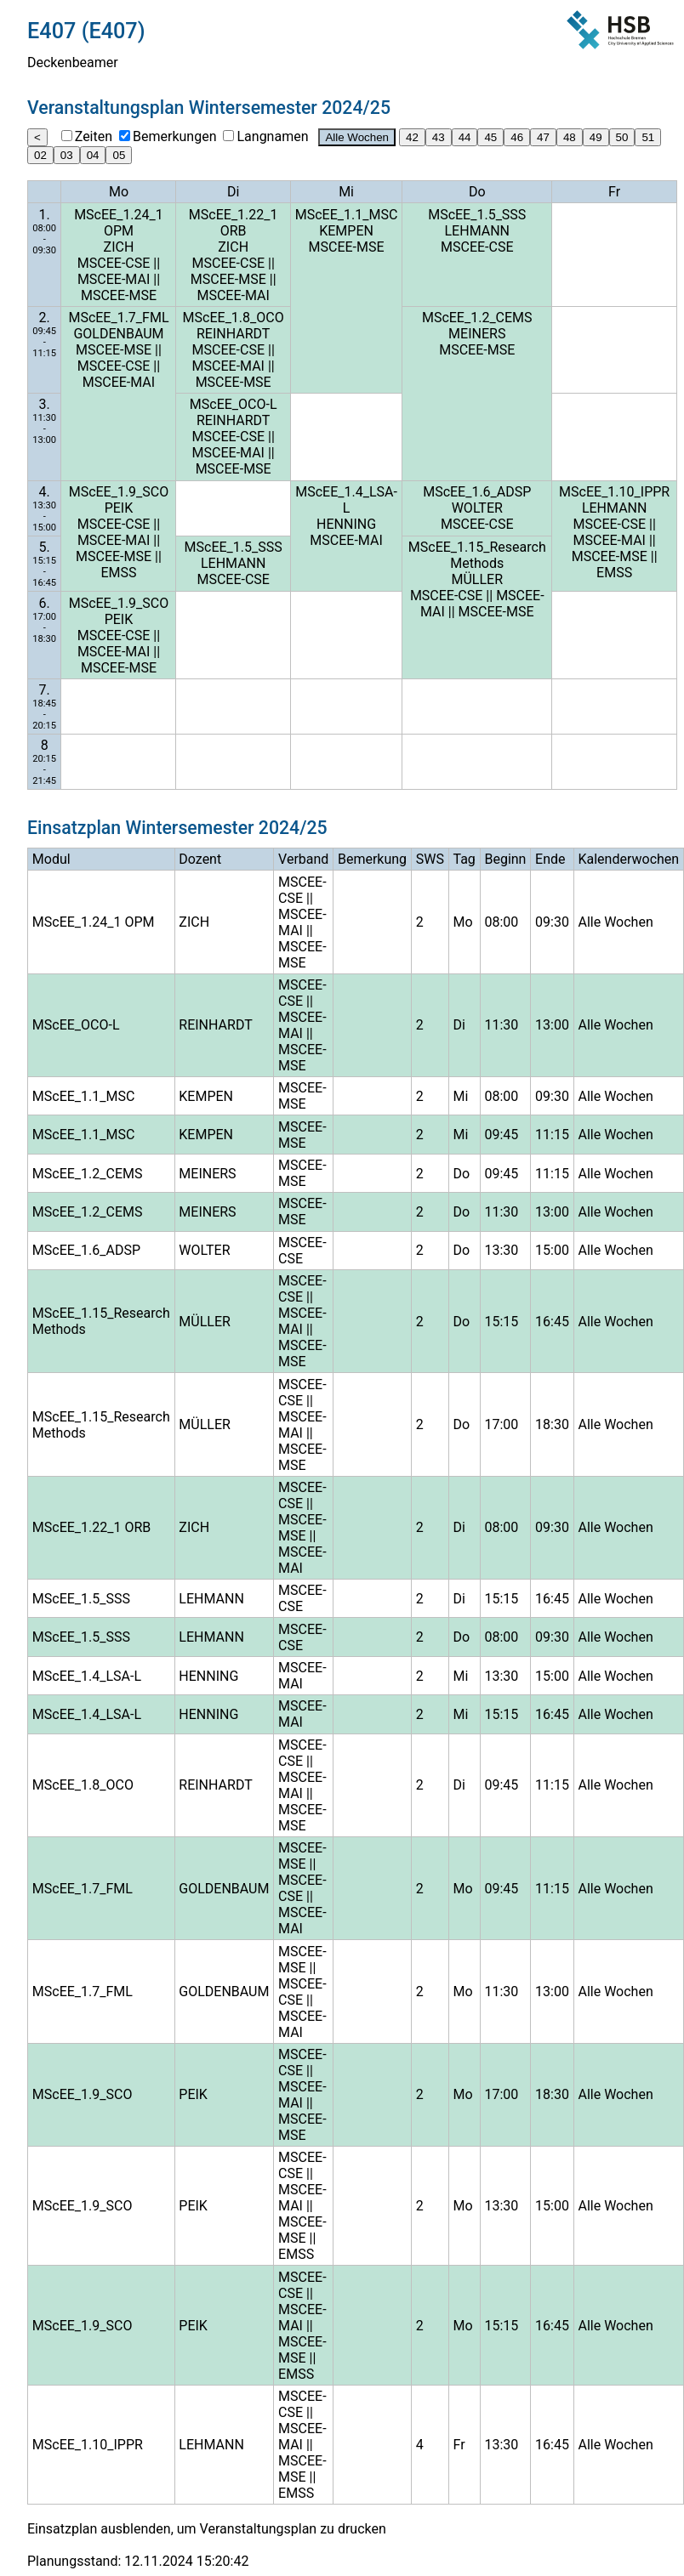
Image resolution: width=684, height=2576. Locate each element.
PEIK (119, 508)
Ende (550, 859)
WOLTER (477, 508)
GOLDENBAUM (118, 334)
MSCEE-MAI (113, 279)
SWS (430, 859)
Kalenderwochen (628, 859)
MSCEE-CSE (114, 263)
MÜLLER (477, 579)
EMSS (118, 573)
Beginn (505, 859)
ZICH (119, 247)
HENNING (346, 524)
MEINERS (476, 334)
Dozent (200, 859)
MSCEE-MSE (119, 295)
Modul (51, 859)
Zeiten (93, 136)
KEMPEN (346, 231)
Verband (303, 859)
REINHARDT (233, 334)
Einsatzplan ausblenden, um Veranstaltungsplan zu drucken (206, 2529)
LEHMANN (477, 231)
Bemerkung (372, 859)
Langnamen (272, 136)
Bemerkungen (174, 136)
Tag (464, 859)
